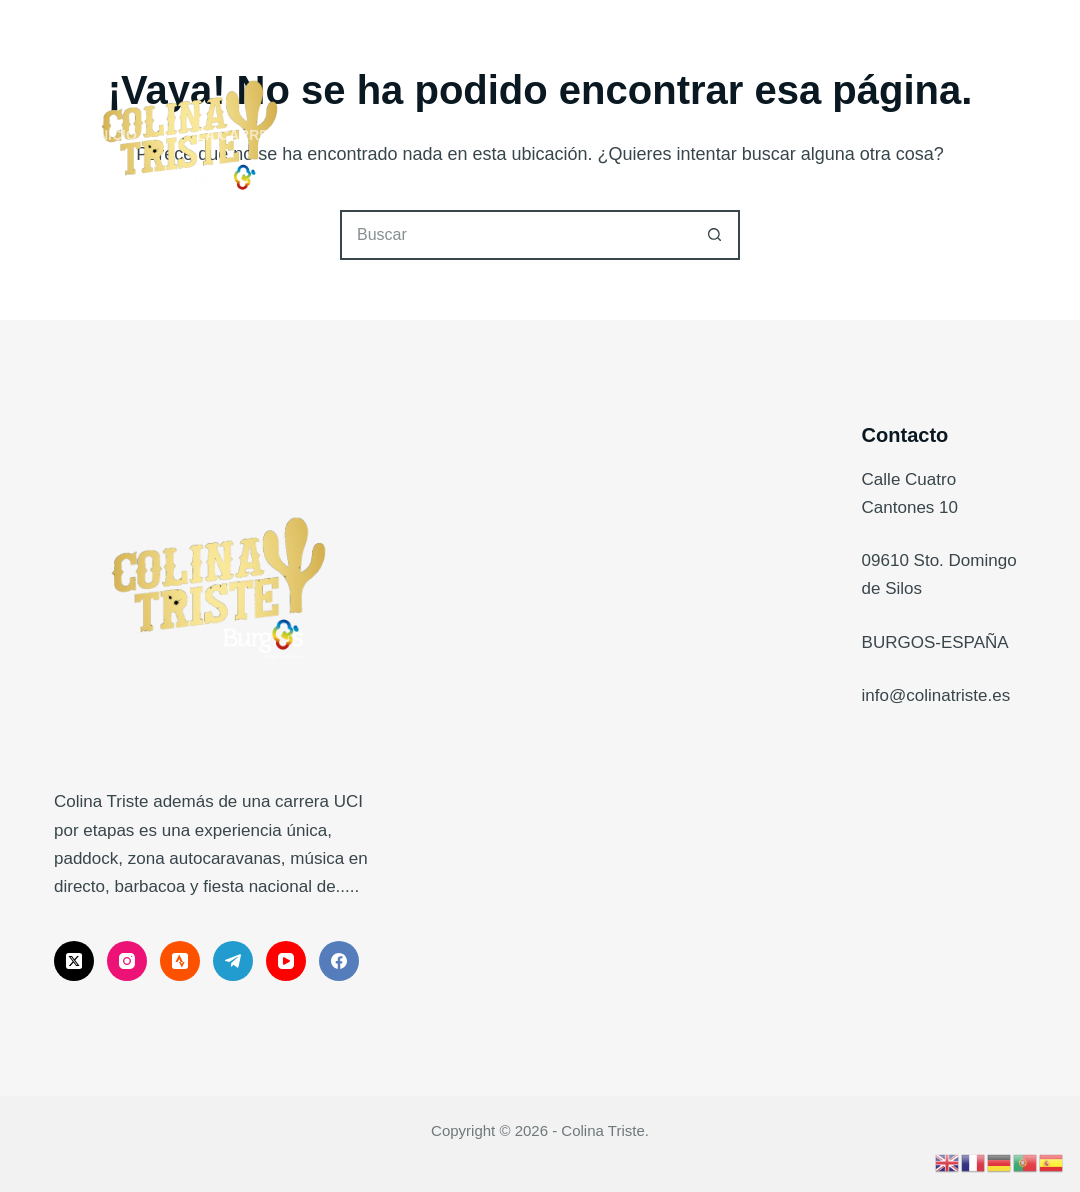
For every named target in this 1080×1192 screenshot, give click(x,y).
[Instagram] (127, 961)
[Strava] (180, 961)
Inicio (115, 135)
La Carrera (256, 136)
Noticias (613, 135)
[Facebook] (339, 961)
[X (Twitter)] (74, 961)
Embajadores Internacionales (830, 135)
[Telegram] (233, 961)
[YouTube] (286, 961)
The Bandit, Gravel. (444, 135)
